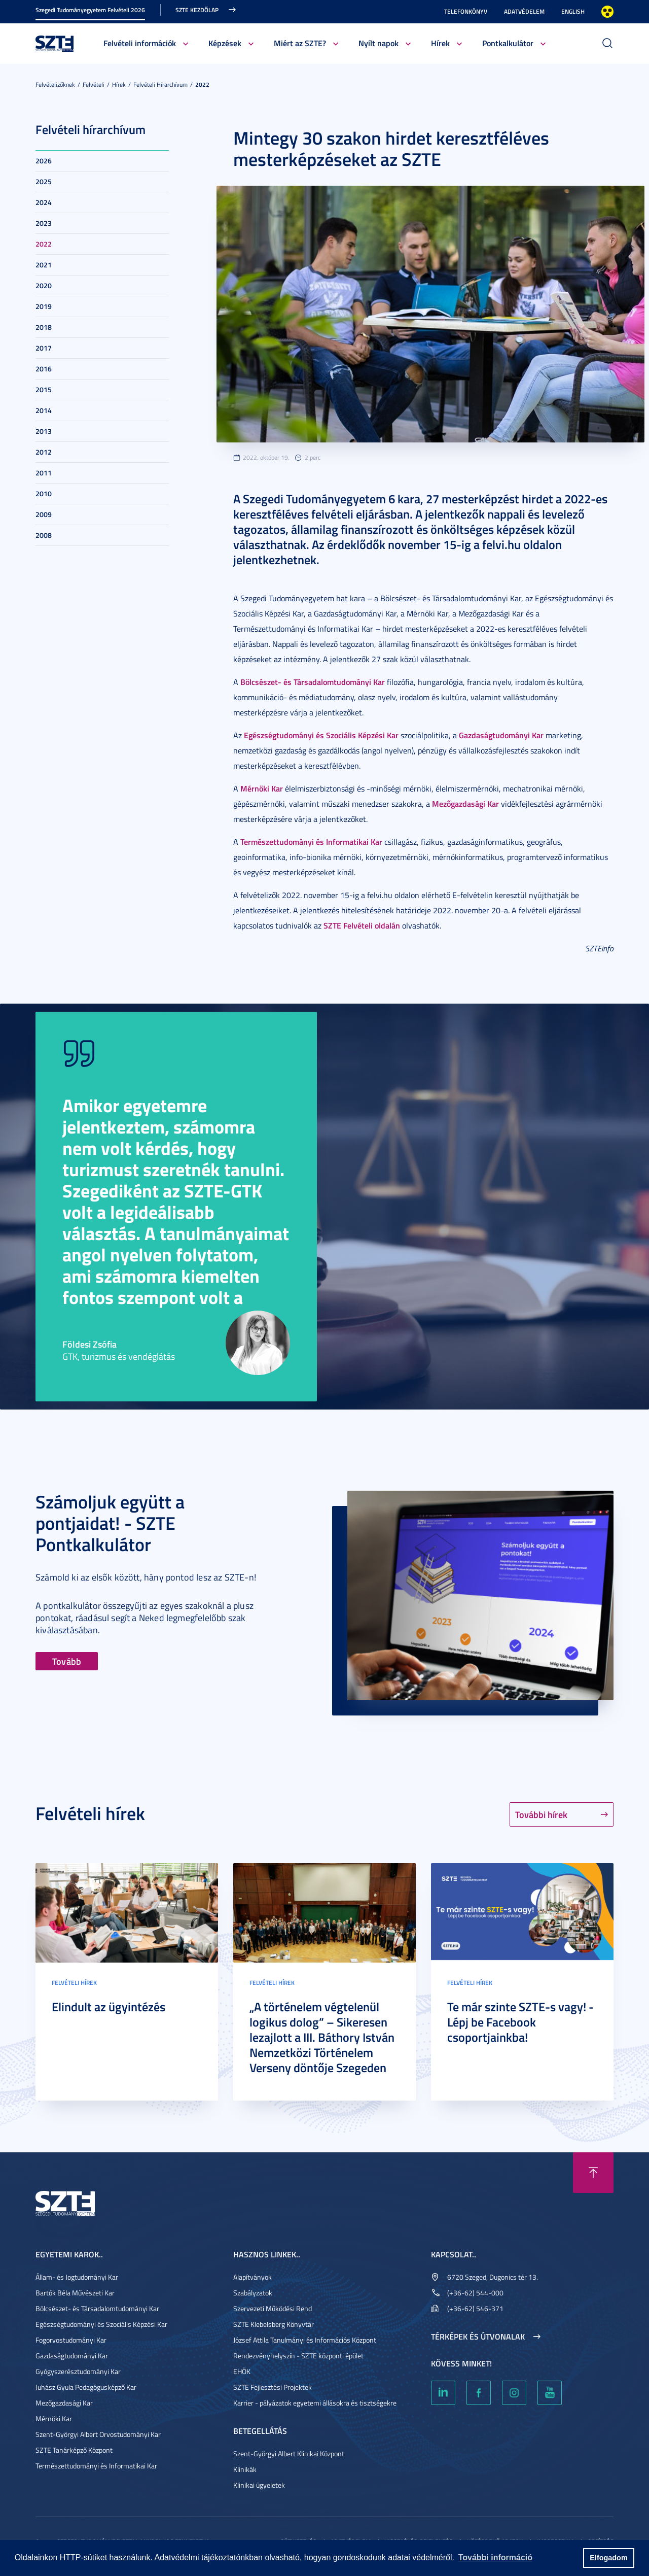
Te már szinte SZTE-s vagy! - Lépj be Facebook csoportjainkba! (520, 2022)
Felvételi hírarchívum (160, 84)
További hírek (541, 1814)
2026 (43, 160)
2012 (43, 452)
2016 (43, 368)
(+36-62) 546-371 (475, 2308)
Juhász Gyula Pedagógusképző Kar (85, 2387)
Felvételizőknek (55, 84)
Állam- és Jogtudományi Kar (76, 2277)
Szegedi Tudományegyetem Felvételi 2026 (90, 10)
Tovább (66, 1661)
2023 (43, 223)
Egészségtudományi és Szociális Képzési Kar (321, 735)
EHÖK (241, 2371)
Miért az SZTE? (300, 43)
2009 (43, 514)
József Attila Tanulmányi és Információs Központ (304, 2340)
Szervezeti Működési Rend (272, 2308)
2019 (43, 306)
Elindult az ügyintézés (108, 2006)
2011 (43, 472)
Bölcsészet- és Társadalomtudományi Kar (312, 682)
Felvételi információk (139, 43)
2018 (43, 327)
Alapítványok (252, 2277)
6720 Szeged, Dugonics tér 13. (492, 2277)
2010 (43, 493)
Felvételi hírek (74, 1982)
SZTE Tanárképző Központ (74, 2450)
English (573, 11)
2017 (43, 348)
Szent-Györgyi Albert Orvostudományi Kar (98, 2434)
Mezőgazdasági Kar (465, 803)
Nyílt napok (378, 43)
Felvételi (93, 84)
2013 (43, 431)
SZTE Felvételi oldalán (361, 925)
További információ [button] (495, 2557)
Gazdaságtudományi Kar (501, 735)
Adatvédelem (524, 11)
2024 (43, 202)
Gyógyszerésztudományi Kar (78, 2371)
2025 (43, 181)
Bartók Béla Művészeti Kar (75, 2292)
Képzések (224, 43)
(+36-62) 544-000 (475, 2292)
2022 (202, 84)
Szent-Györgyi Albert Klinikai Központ (288, 2453)
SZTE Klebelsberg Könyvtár (273, 2324)
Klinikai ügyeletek (259, 2485)
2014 (43, 410)
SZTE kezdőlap (197, 10)
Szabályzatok (252, 2292)
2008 (43, 535)
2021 (43, 264)
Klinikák (245, 2469)
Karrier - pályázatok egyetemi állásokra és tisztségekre (314, 2403)
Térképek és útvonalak (478, 2336)
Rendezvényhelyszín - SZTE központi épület (298, 2355)
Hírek (440, 43)
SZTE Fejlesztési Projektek (272, 2387)
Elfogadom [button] (608, 2558)
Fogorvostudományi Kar (70, 2340)
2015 (43, 389)
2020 (43, 285)
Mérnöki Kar (261, 788)
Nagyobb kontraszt (607, 12)
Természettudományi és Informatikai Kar (311, 841)
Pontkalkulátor (507, 43)
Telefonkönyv (465, 11)
